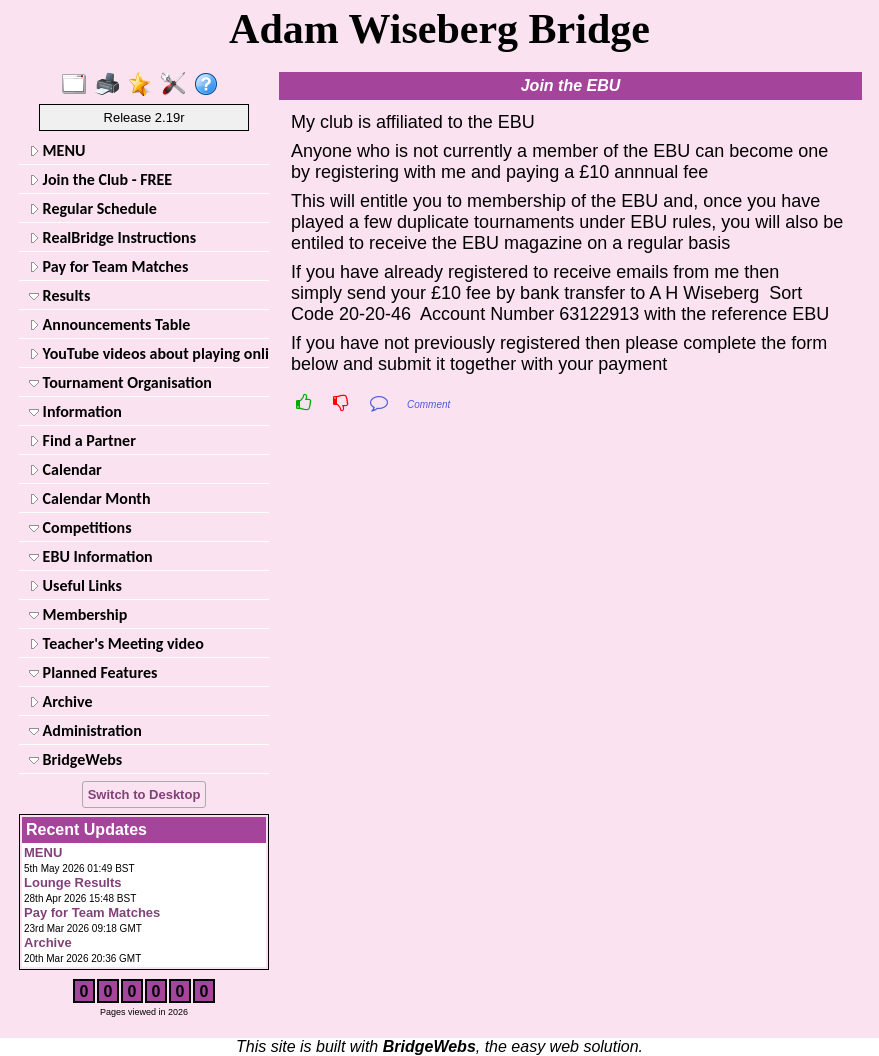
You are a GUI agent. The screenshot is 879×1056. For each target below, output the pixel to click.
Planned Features (93, 672)
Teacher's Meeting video (116, 643)
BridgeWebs (75, 759)
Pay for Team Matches (108, 266)
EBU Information (91, 556)
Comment (428, 404)
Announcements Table (109, 324)
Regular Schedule (93, 208)
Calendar (65, 469)
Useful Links (75, 585)
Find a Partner (82, 440)
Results (59, 295)
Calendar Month (90, 498)
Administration (85, 730)
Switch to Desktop (144, 794)
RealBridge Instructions (112, 237)
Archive (60, 701)
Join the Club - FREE (100, 179)
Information (75, 411)
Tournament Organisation (120, 382)
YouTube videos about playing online (147, 353)
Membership (78, 614)
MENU (57, 150)
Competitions (80, 527)
